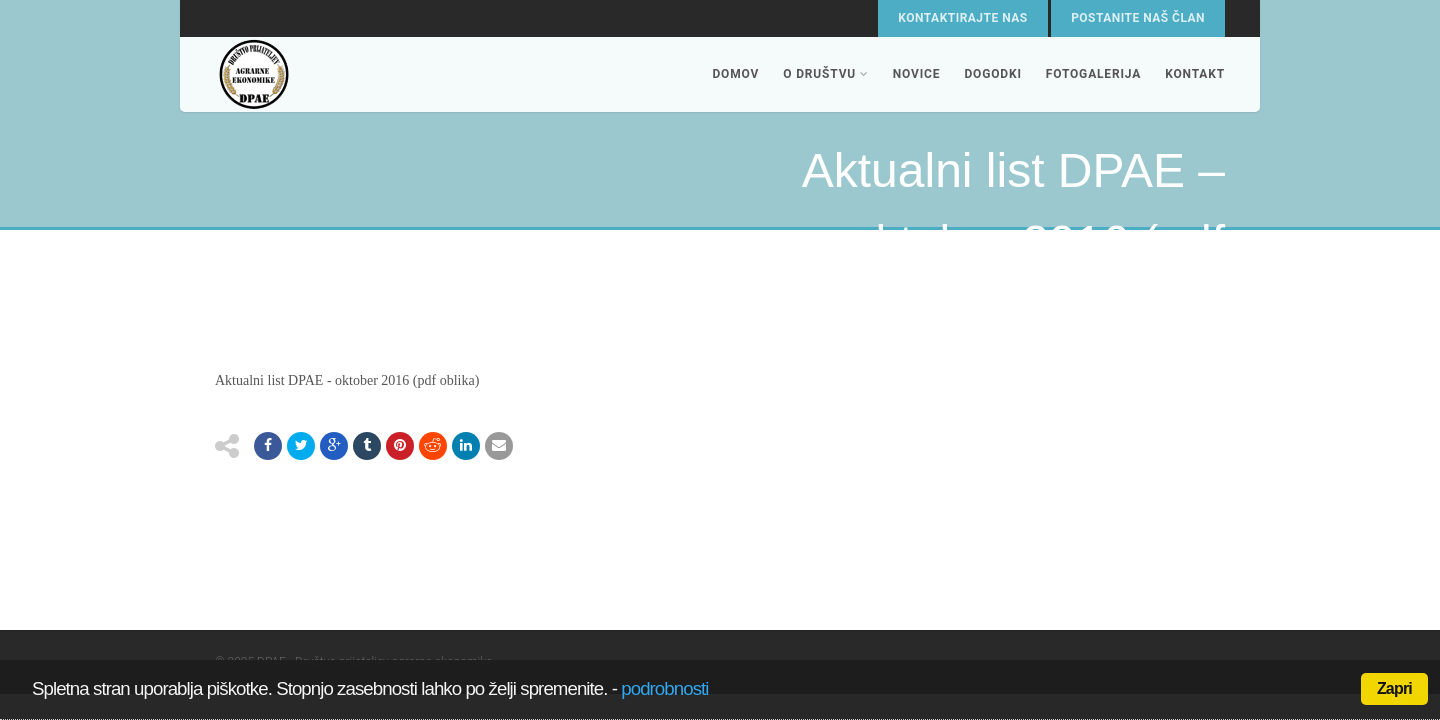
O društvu (826, 74)
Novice (917, 74)
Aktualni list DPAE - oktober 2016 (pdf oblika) (347, 380)
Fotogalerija (1093, 74)
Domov (735, 74)
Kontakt (1195, 74)
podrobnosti (664, 688)
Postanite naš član (1138, 18)
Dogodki (992, 74)
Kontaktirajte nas (962, 18)
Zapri (1394, 688)
